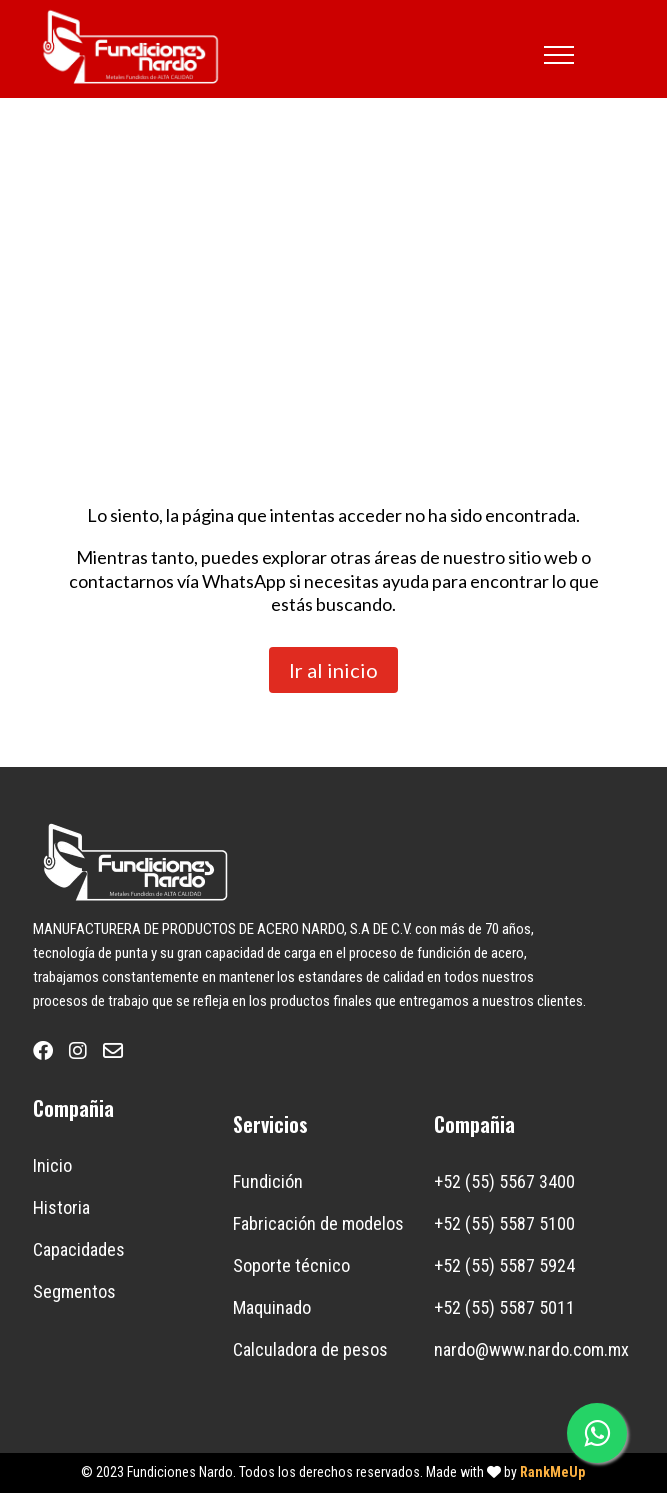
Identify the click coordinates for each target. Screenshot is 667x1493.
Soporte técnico (291, 1265)
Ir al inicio (333, 670)
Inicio (52, 1165)
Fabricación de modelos (318, 1223)
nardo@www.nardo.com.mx (531, 1349)
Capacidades (79, 1249)
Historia (61, 1207)
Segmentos (74, 1291)
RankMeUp (552, 1472)
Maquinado (272, 1307)
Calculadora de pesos (310, 1349)
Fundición (268, 1181)
